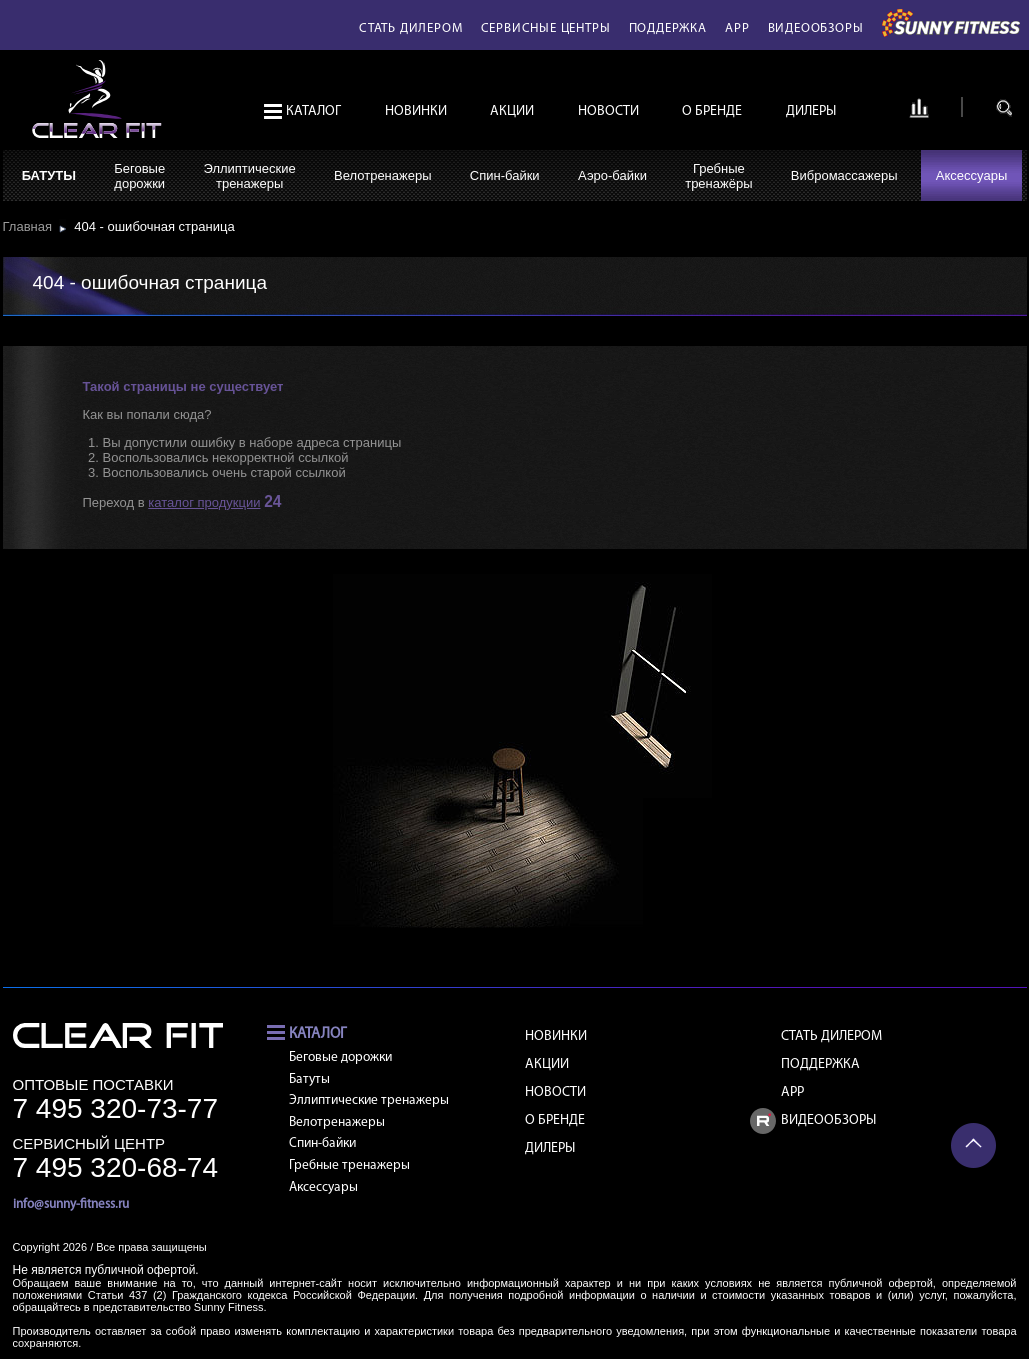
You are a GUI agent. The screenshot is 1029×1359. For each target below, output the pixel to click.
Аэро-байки (612, 175)
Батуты (49, 175)
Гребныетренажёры (718, 176)
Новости (608, 111)
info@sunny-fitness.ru (71, 1204)
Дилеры (811, 111)
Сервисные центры (546, 28)
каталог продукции (204, 502)
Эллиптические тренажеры (369, 1100)
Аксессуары (971, 175)
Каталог (313, 111)
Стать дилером (410, 28)
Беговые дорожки (340, 1057)
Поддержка (668, 28)
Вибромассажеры (844, 175)
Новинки (416, 111)
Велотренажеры (382, 175)
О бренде (712, 111)
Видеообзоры (816, 28)
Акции (512, 111)
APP (737, 28)
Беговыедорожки (139, 176)
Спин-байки (505, 175)
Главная (31, 226)
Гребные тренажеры (349, 1165)
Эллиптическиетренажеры (249, 176)
